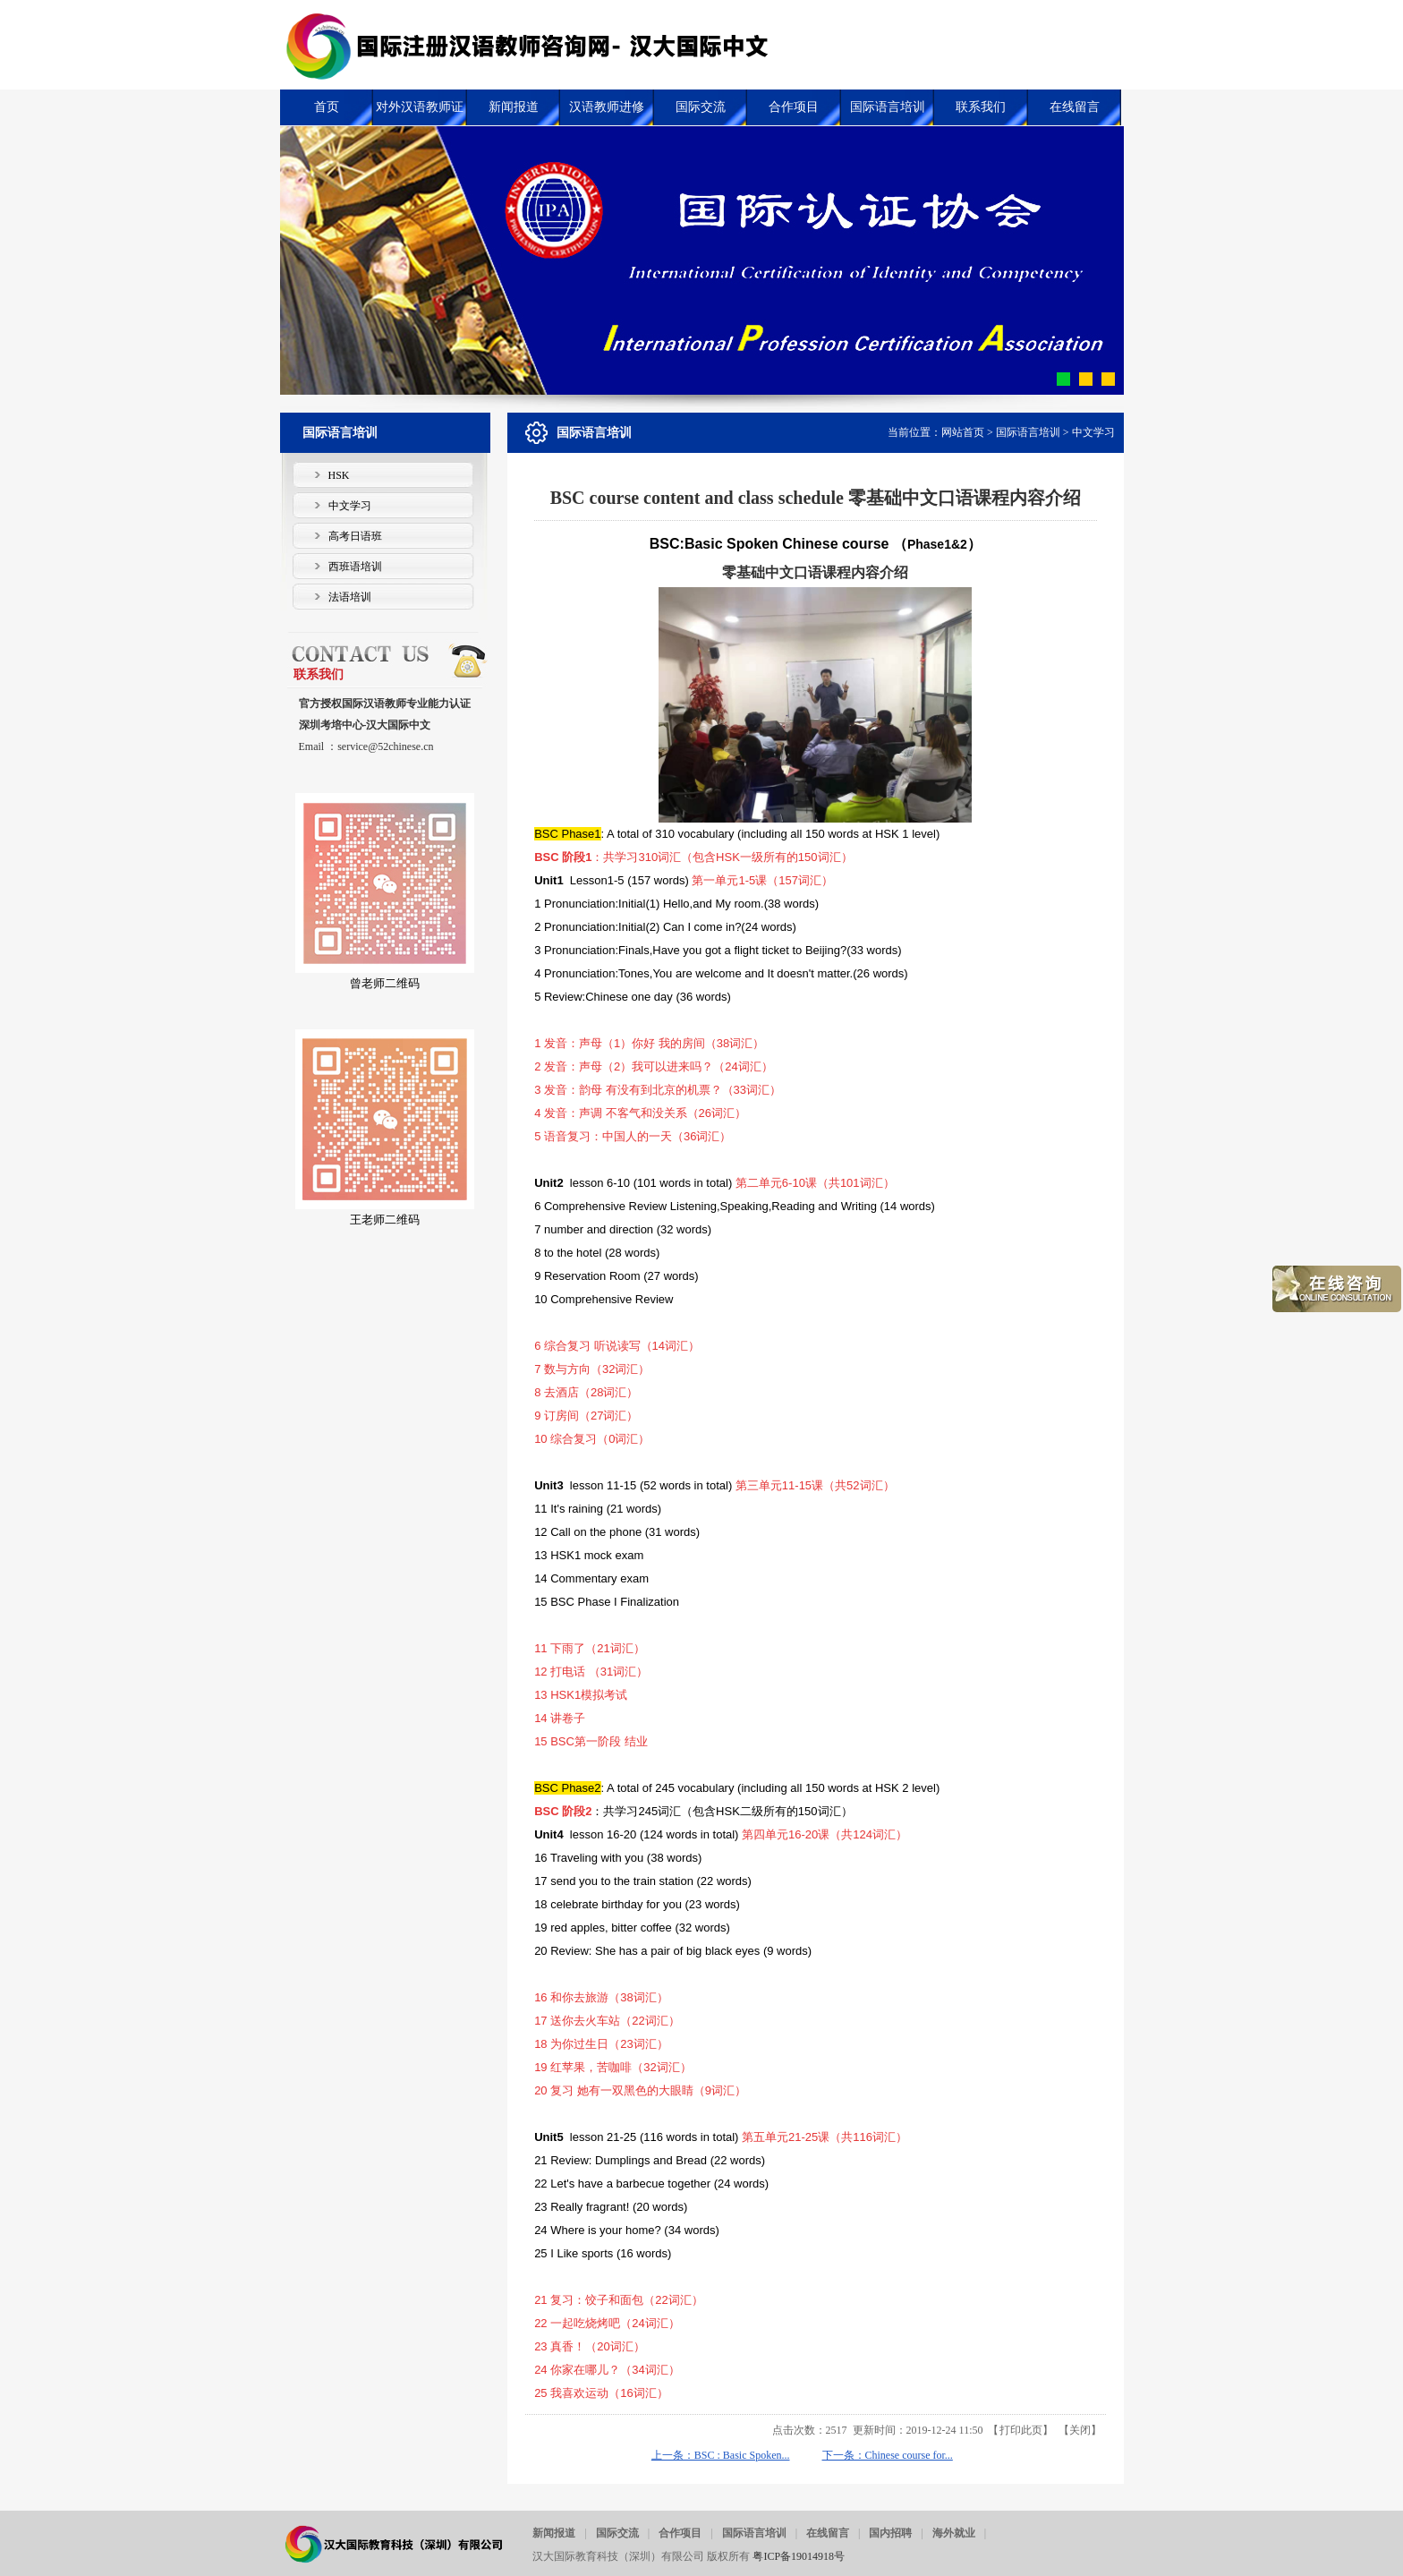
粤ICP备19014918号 (799, 2556)
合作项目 (680, 2533)
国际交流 (617, 2533)
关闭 (1080, 2430)
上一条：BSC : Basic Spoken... (720, 2455)
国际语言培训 (1028, 432)
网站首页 (962, 432)
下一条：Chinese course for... (887, 2455)
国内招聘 (890, 2533)
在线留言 (827, 2533)
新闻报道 (553, 2533)
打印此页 (1020, 2430)
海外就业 (953, 2533)
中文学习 (1093, 432)
